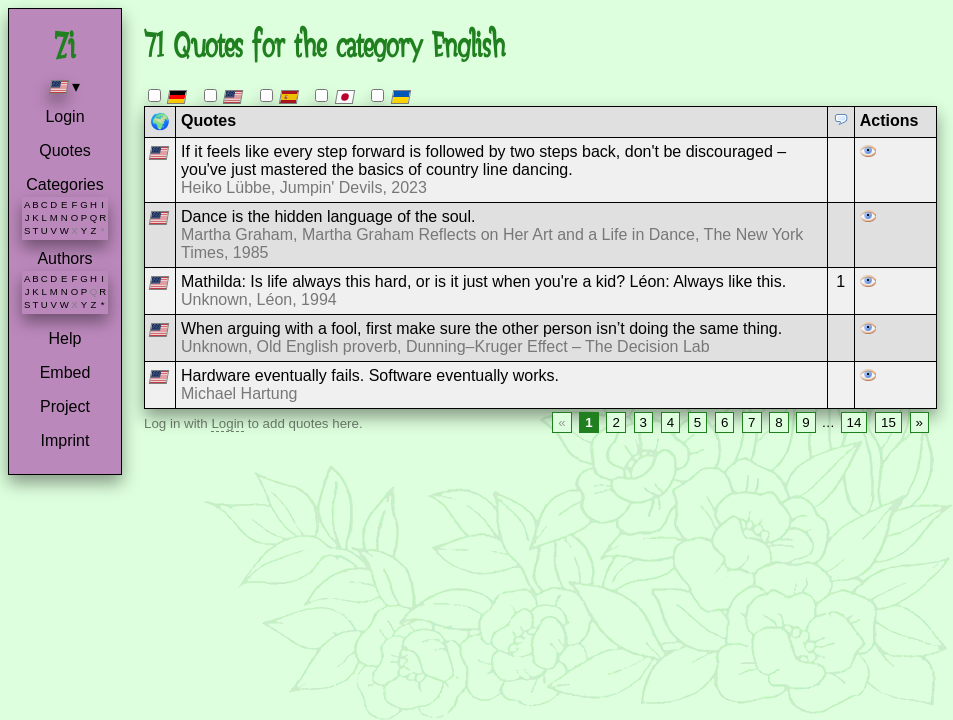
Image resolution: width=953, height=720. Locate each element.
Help (65, 338)
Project (65, 406)
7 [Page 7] (751, 422)
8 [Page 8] (778, 422)
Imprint (65, 440)
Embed (65, 372)
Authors (64, 258)
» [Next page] (919, 422)
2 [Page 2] (615, 422)
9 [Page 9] (805, 422)
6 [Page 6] (724, 422)
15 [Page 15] (888, 422)
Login (64, 116)
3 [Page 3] (643, 422)
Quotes (65, 150)
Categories (64, 184)
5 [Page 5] (697, 422)
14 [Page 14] (854, 422)
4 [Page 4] (670, 422)
